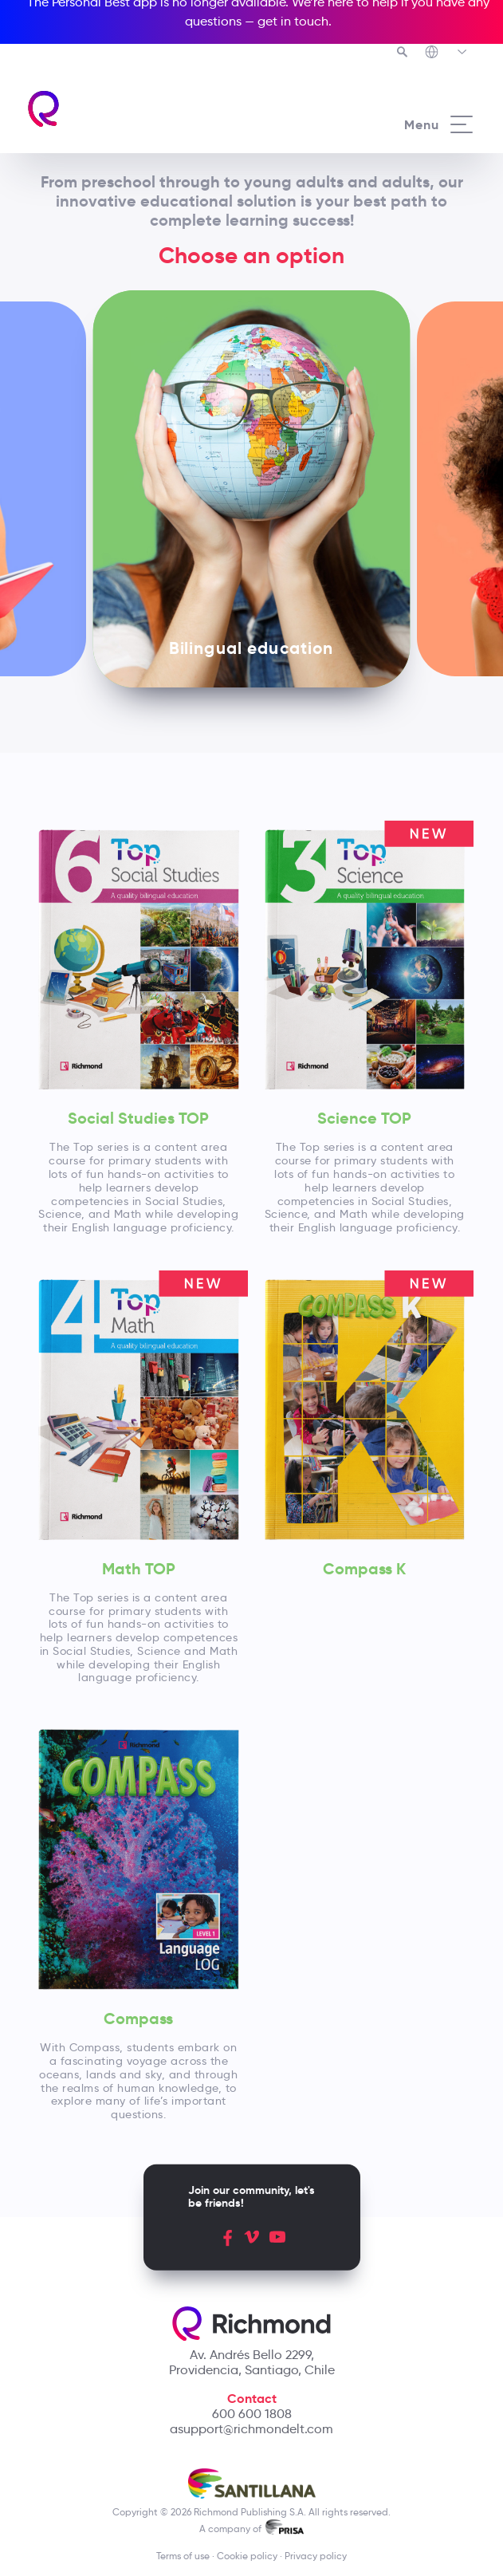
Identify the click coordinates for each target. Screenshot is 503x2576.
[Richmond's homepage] (139, 109)
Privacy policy (316, 2556)
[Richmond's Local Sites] (446, 53)
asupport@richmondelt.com (251, 2428)
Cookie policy (247, 2556)
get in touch (292, 21)
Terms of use (183, 2556)
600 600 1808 (252, 2413)
